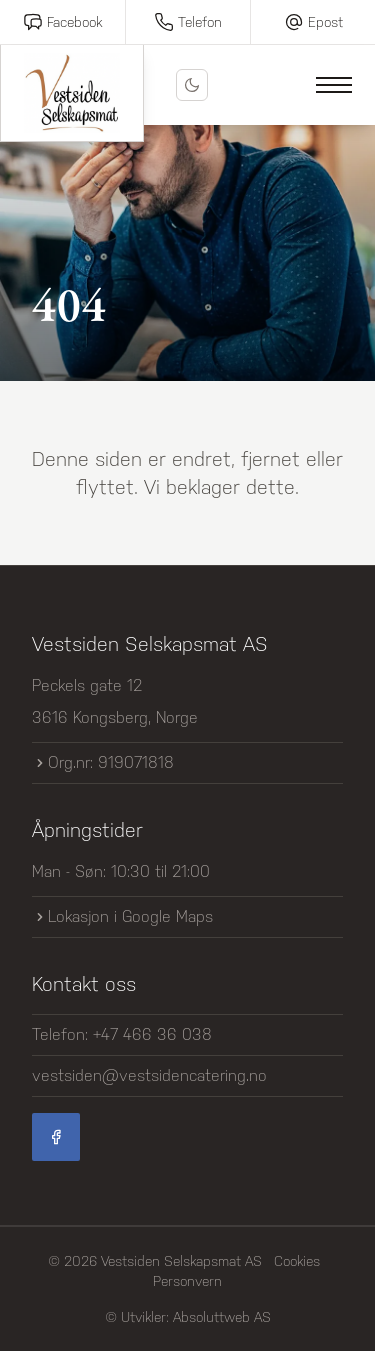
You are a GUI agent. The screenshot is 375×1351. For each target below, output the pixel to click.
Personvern (187, 1281)
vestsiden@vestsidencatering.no (149, 1075)
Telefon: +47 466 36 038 (122, 1034)
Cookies (297, 1261)
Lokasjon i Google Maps (122, 916)
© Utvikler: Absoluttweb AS (188, 1317)
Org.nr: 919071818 (103, 762)
